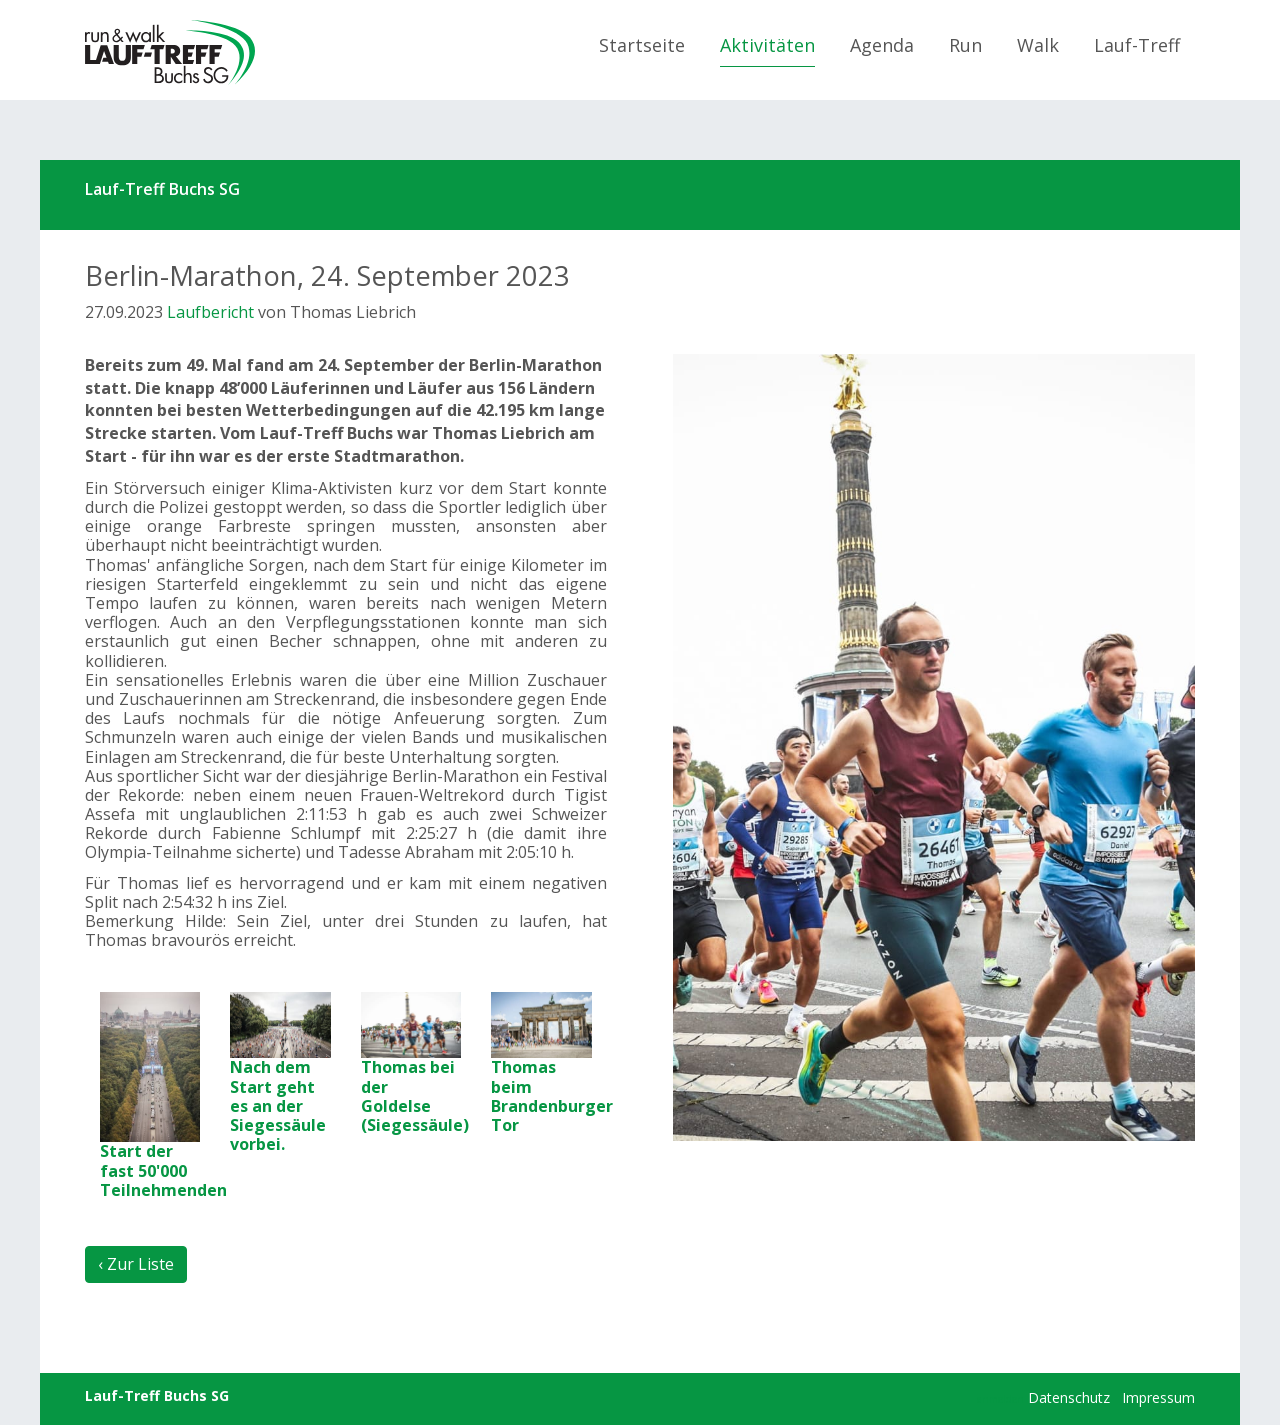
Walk (1038, 45)
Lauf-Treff (1137, 45)
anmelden (1000, 1399)
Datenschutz (1069, 1397)
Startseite (642, 45)
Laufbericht (210, 312)
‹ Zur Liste (136, 1264)
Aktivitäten (767, 45)
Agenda (882, 45)
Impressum (1158, 1397)
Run (965, 45)
